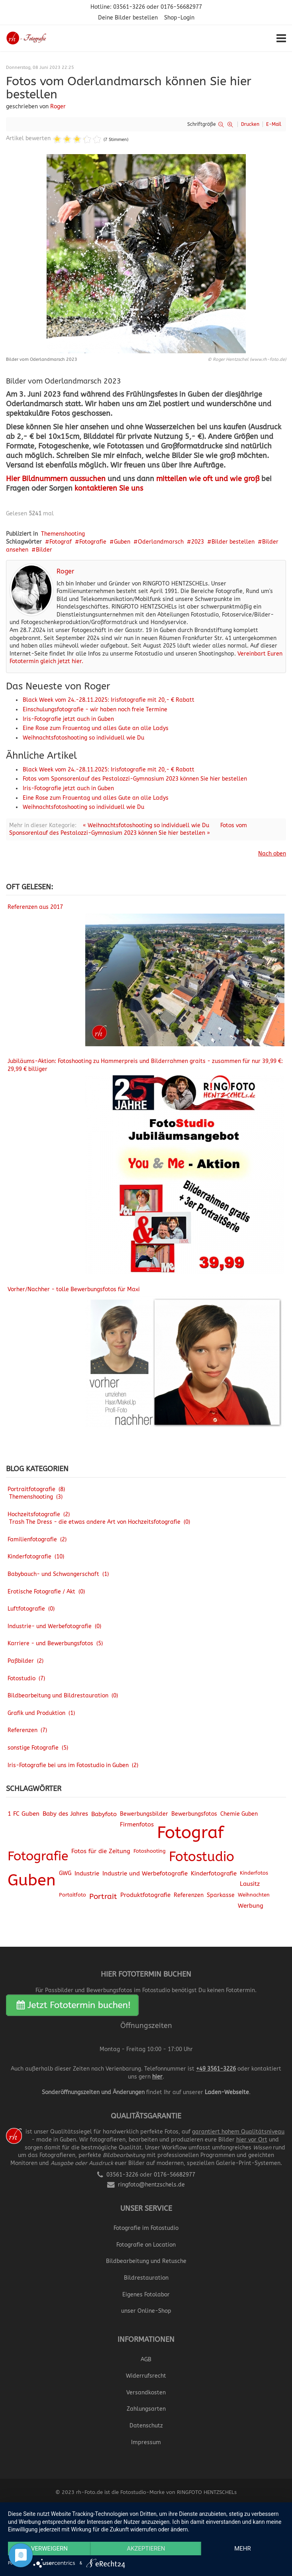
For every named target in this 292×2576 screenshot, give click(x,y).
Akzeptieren (146, 2548)
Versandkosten (146, 2392)
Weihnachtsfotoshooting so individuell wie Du (83, 737)
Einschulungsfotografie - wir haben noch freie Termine (95, 709)
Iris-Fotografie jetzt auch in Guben (68, 719)
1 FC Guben (23, 1814)
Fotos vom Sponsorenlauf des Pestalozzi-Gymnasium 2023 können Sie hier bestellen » (128, 829)
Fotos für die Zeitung (100, 1851)
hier (157, 2076)
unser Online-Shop (146, 2311)
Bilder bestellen (233, 541)
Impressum (146, 2442)
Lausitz (250, 1883)
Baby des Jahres (65, 1814)
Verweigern (49, 2548)
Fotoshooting (149, 1851)
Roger (58, 106)
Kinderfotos (254, 1873)
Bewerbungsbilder (144, 1814)
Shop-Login (179, 17)
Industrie (86, 1873)
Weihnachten (254, 1895)
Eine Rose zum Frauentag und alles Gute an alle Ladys (96, 728)
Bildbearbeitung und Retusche (146, 2261)
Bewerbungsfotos (194, 1814)
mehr (242, 2548)
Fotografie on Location (146, 2244)
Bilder (44, 549)
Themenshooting (63, 533)
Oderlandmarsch (161, 541)
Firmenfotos (137, 1824)
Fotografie (92, 541)
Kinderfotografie (214, 1873)
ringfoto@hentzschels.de (151, 2184)
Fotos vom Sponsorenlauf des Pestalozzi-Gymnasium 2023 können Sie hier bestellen (135, 778)
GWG (65, 1873)
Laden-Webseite (227, 2092)
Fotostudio (201, 1857)
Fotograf (60, 541)
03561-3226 (129, 7)
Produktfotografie (145, 1895)
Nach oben (272, 853)
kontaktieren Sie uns (108, 488)
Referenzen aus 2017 (35, 907)
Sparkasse (221, 1895)
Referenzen (189, 1895)
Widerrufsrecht (146, 2375)
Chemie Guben (239, 1814)
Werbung (250, 1906)
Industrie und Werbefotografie (145, 1873)
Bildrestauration (146, 2278)
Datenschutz (146, 2425)
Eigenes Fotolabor (146, 2294)
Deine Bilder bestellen (128, 17)
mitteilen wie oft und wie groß (207, 478)
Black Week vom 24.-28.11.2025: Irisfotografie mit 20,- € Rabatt (108, 700)
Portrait (103, 1896)
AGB (146, 2359)
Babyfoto (104, 1814)
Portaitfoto (72, 1895)
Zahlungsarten (146, 2409)
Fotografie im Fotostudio (146, 2228)
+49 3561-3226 (216, 2068)
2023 (197, 541)
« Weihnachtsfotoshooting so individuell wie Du (146, 825)
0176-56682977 (181, 7)
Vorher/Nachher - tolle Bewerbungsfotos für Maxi (74, 1289)
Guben (122, 541)
